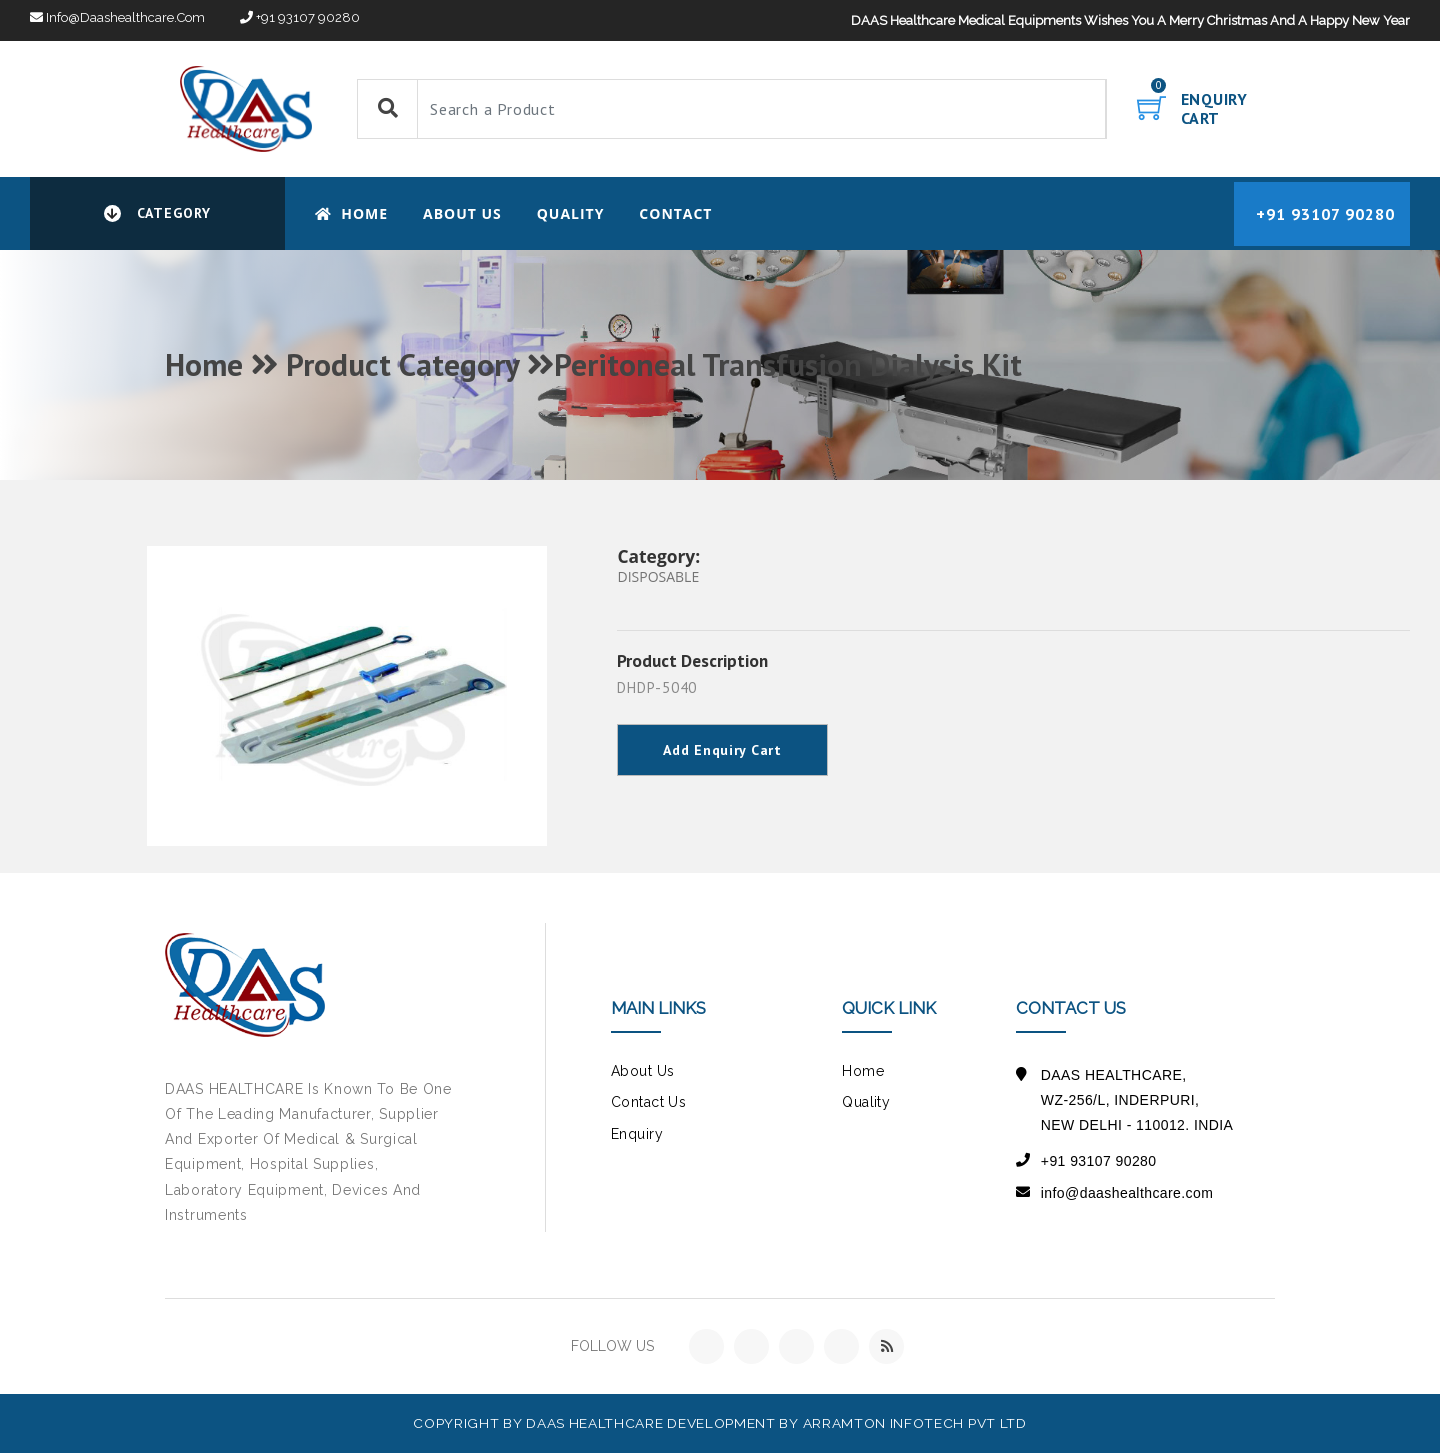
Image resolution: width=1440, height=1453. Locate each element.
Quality (571, 213)
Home (351, 213)
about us (642, 1071)
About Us (462, 213)
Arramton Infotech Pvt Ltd (915, 1423)
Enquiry (637, 1134)
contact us (648, 1102)
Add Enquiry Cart (722, 750)
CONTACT (675, 213)
